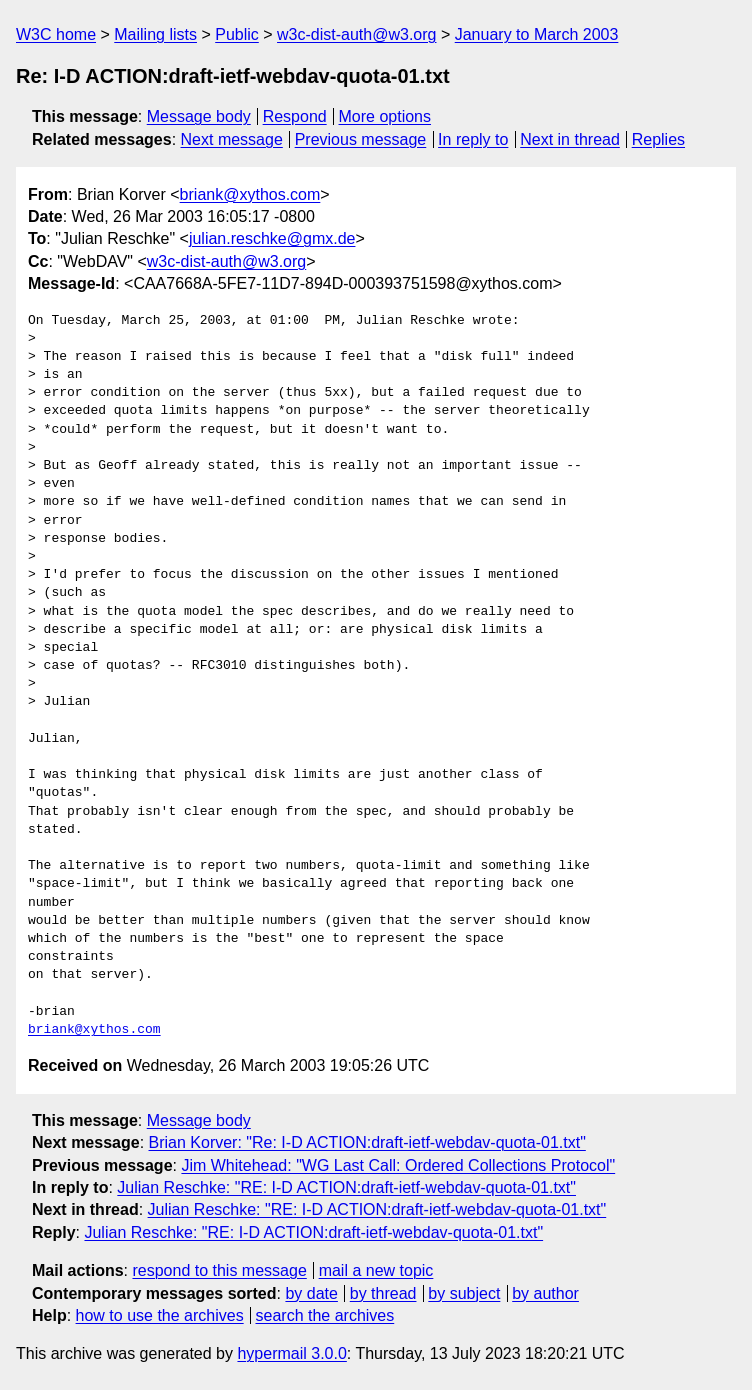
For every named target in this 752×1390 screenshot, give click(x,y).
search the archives (325, 1315)
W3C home (56, 34)
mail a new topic (376, 1270)
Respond (295, 116)
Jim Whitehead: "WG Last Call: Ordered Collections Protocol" (398, 1165)
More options (385, 116)
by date (311, 1293)
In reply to (473, 139)
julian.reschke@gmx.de (272, 238)
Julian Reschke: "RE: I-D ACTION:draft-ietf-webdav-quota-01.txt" (346, 1187)
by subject (464, 1293)
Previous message (361, 139)
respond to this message (219, 1270)
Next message (232, 139)
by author (545, 1293)
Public (237, 34)
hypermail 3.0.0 (291, 1353)
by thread (383, 1293)
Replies (658, 139)
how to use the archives (160, 1315)
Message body (199, 116)
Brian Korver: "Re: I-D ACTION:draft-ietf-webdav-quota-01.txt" (367, 1142)
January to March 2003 (537, 34)
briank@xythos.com (250, 194)
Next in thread (570, 139)
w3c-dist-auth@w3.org (356, 34)
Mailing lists (155, 34)
